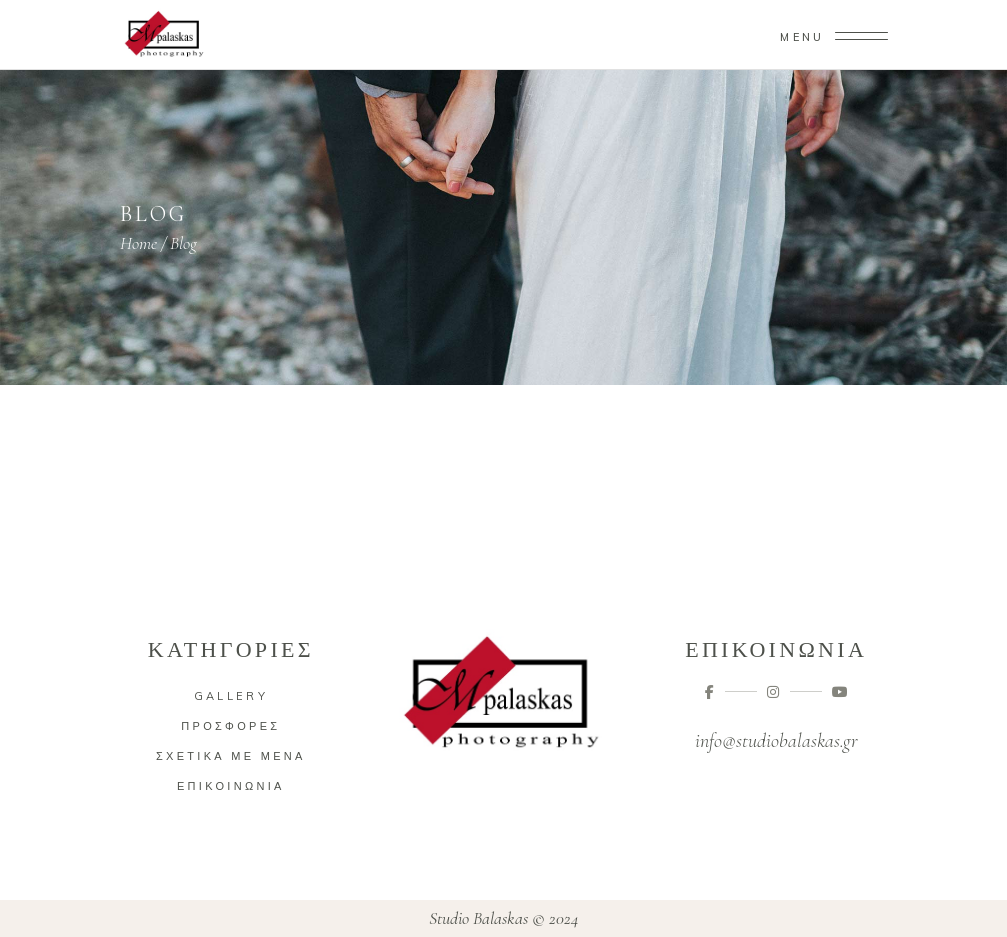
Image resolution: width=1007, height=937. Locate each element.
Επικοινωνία (231, 786)
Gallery (231, 696)
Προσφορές (230, 726)
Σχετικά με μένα (231, 756)
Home (138, 242)
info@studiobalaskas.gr (776, 741)
